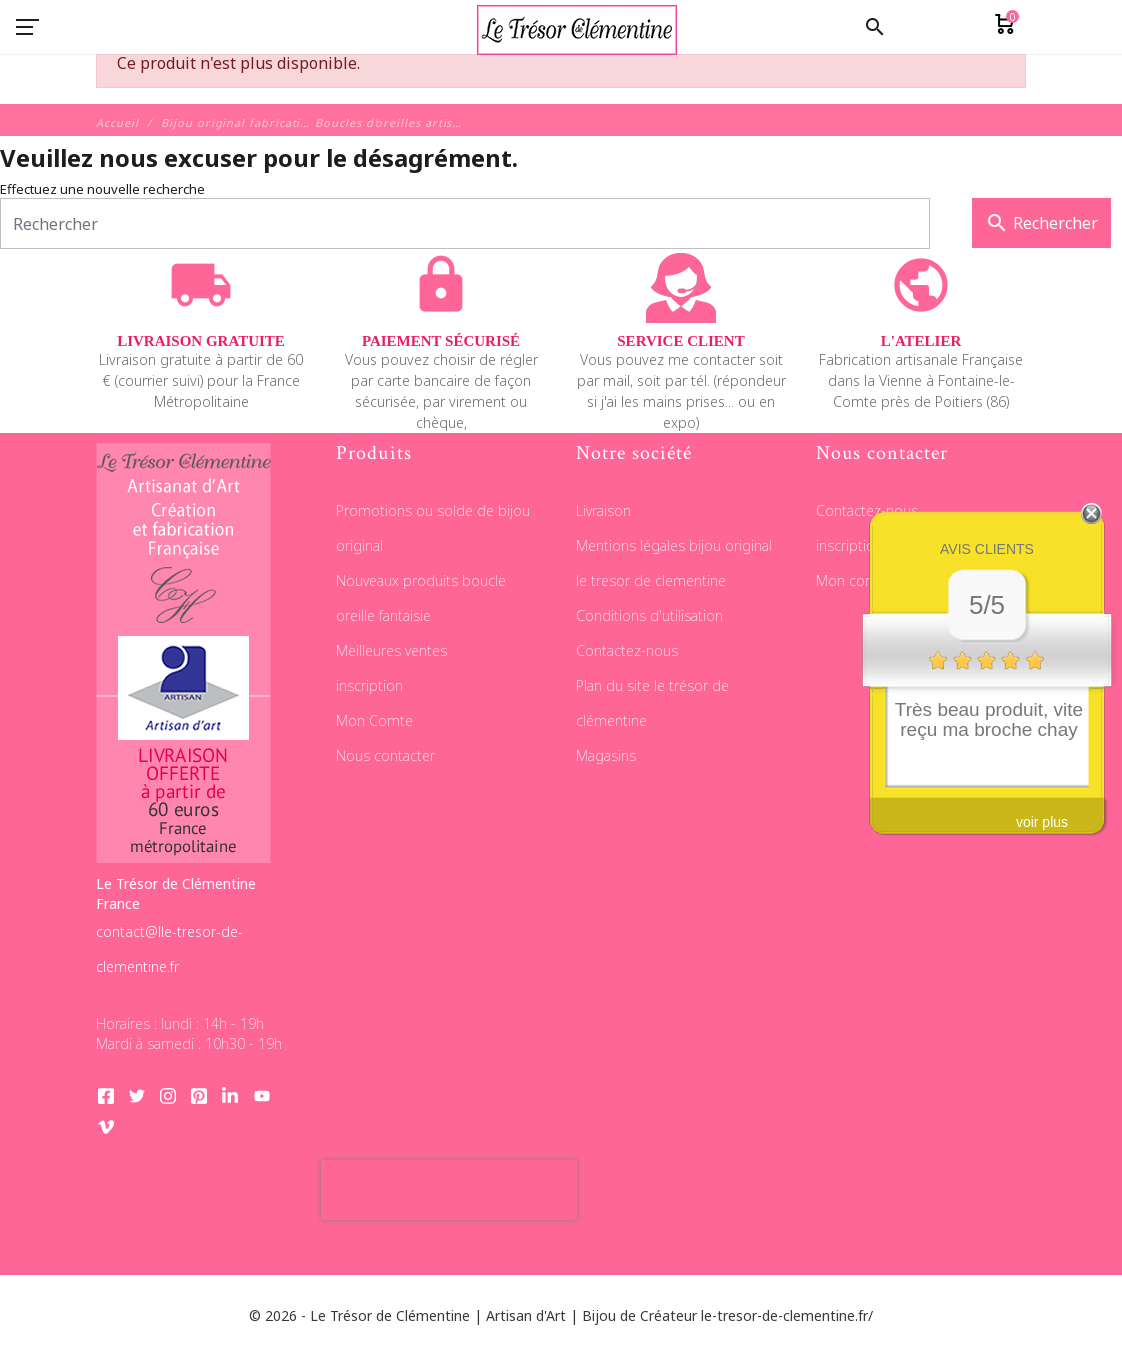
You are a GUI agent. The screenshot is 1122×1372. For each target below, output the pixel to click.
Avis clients (987, 549)
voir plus (1042, 822)
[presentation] (449, 1190)
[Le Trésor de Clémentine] (577, 27)
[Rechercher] (465, 223)
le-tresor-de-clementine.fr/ (787, 1315)
